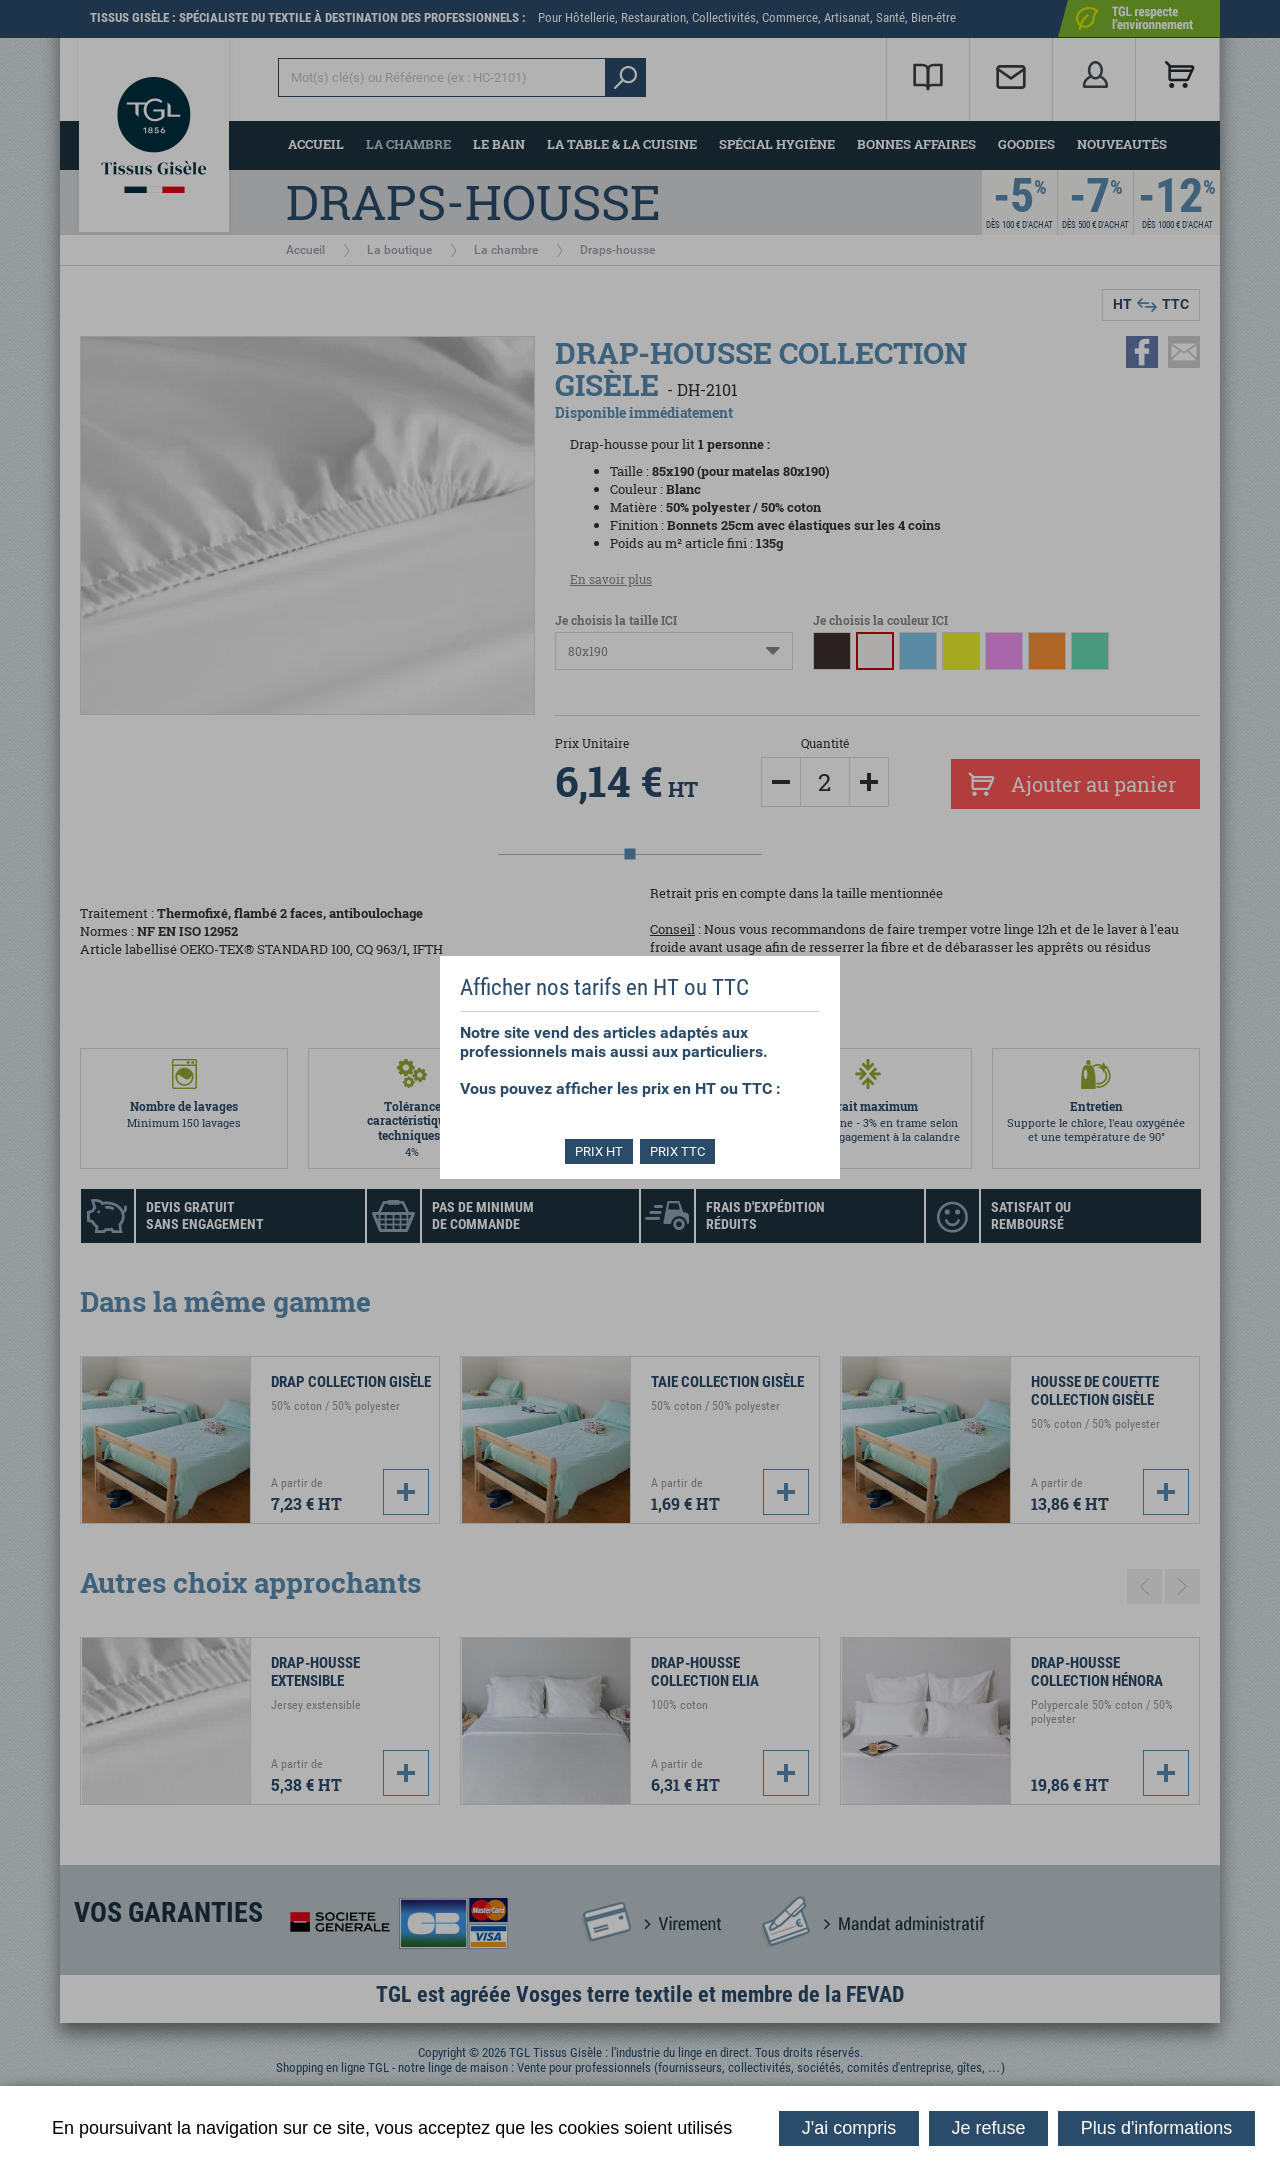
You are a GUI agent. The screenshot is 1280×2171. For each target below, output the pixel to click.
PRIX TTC (679, 1151)
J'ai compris (849, 2128)
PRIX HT (598, 1151)
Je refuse (989, 2128)
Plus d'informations (1157, 2128)
